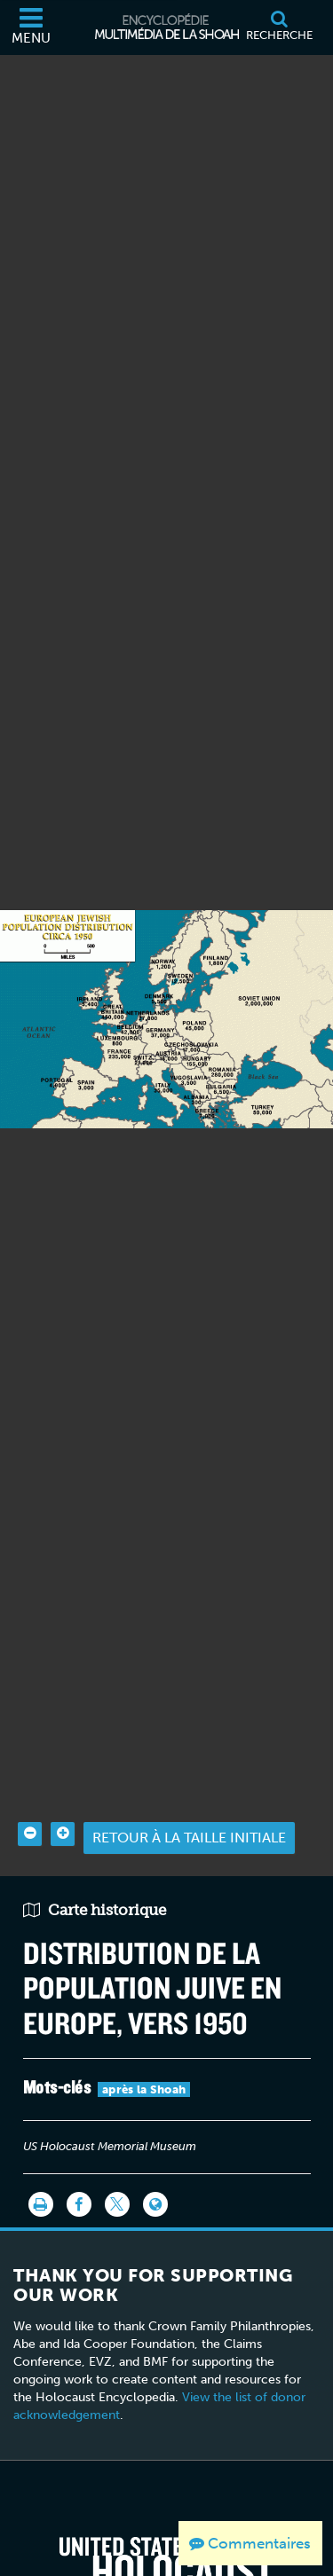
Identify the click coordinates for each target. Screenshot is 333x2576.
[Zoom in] (63, 1781)
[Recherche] (279, 27)
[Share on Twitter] (117, 2151)
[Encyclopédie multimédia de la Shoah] (167, 27)
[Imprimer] (40, 2151)
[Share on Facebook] (79, 2151)
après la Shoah (144, 2036)
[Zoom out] (30, 1781)
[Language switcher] (155, 2151)
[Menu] (31, 27)
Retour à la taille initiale (189, 1784)
